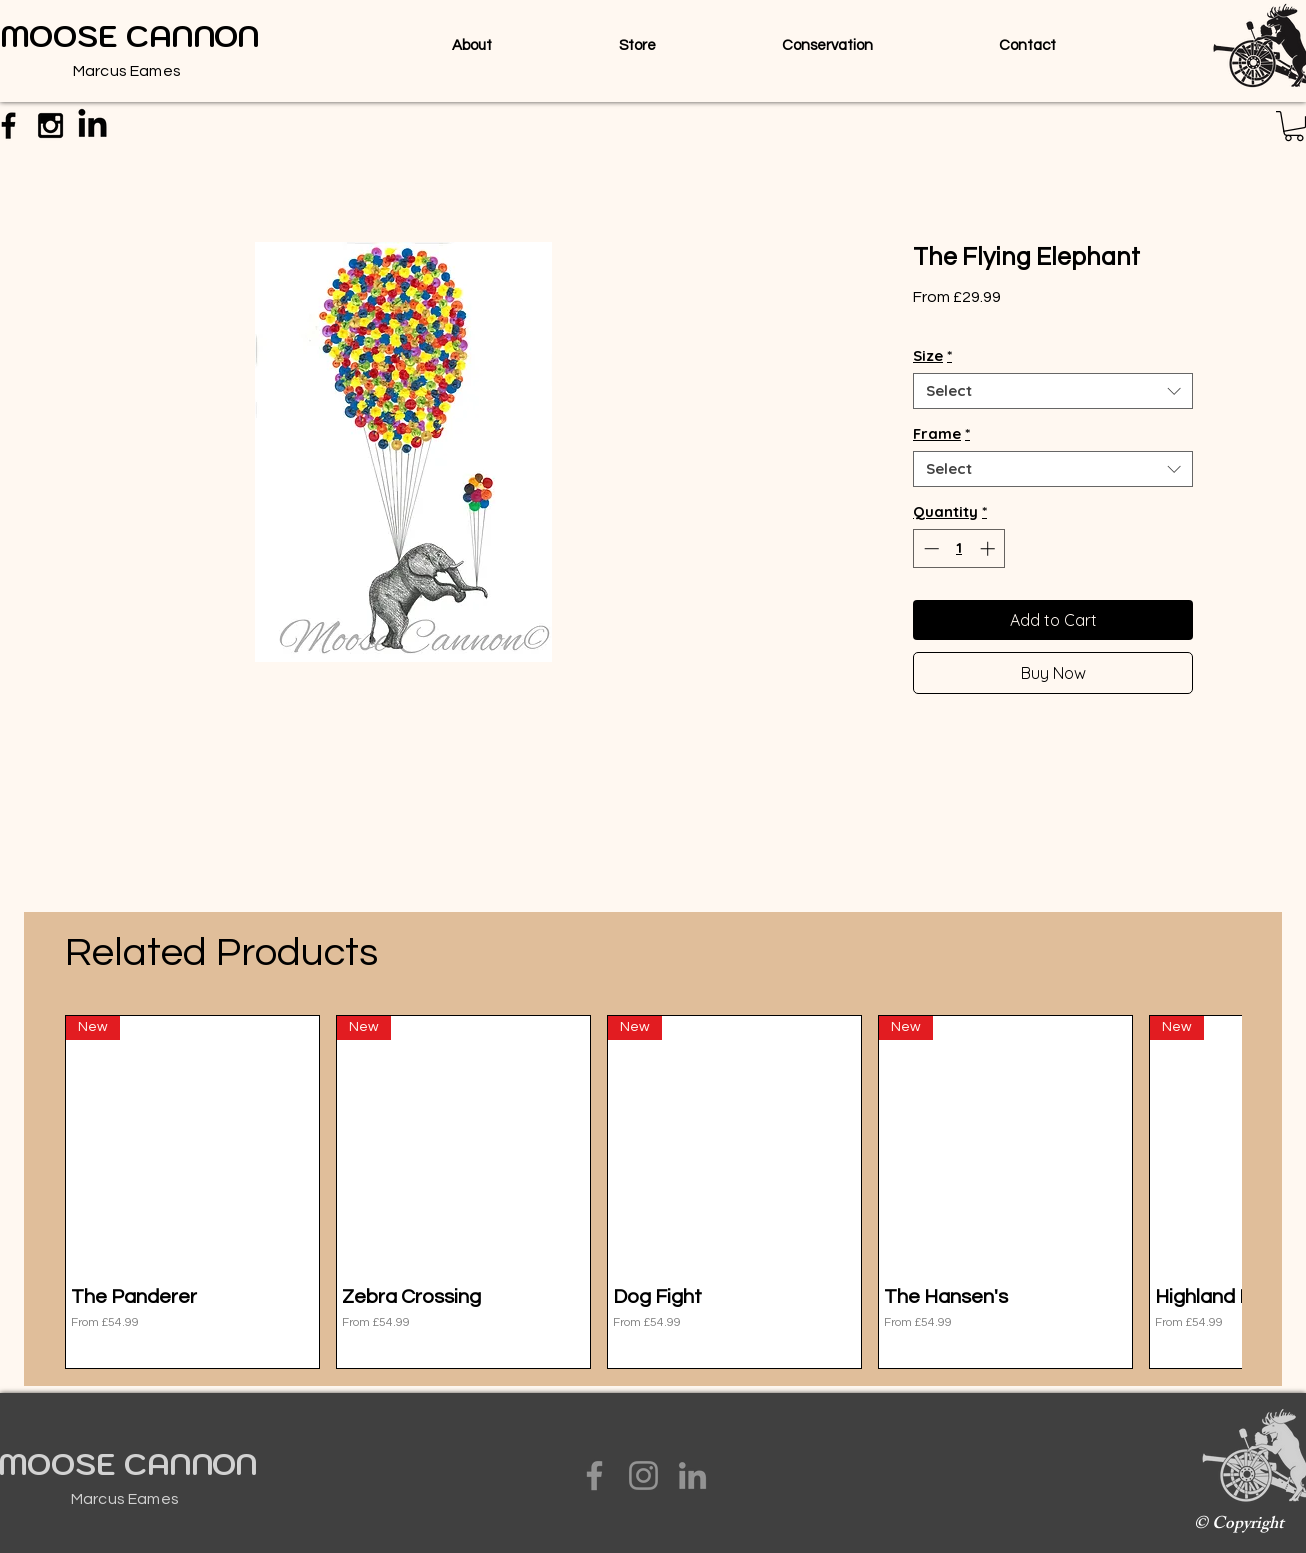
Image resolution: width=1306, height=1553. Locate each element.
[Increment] (989, 548)
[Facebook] (594, 1475)
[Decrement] (929, 548)
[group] (653, 1192)
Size (932, 356)
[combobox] (1053, 391)
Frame (941, 434)
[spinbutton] (959, 548)
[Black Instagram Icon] (50, 125)
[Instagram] (643, 1475)
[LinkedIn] (692, 1475)
